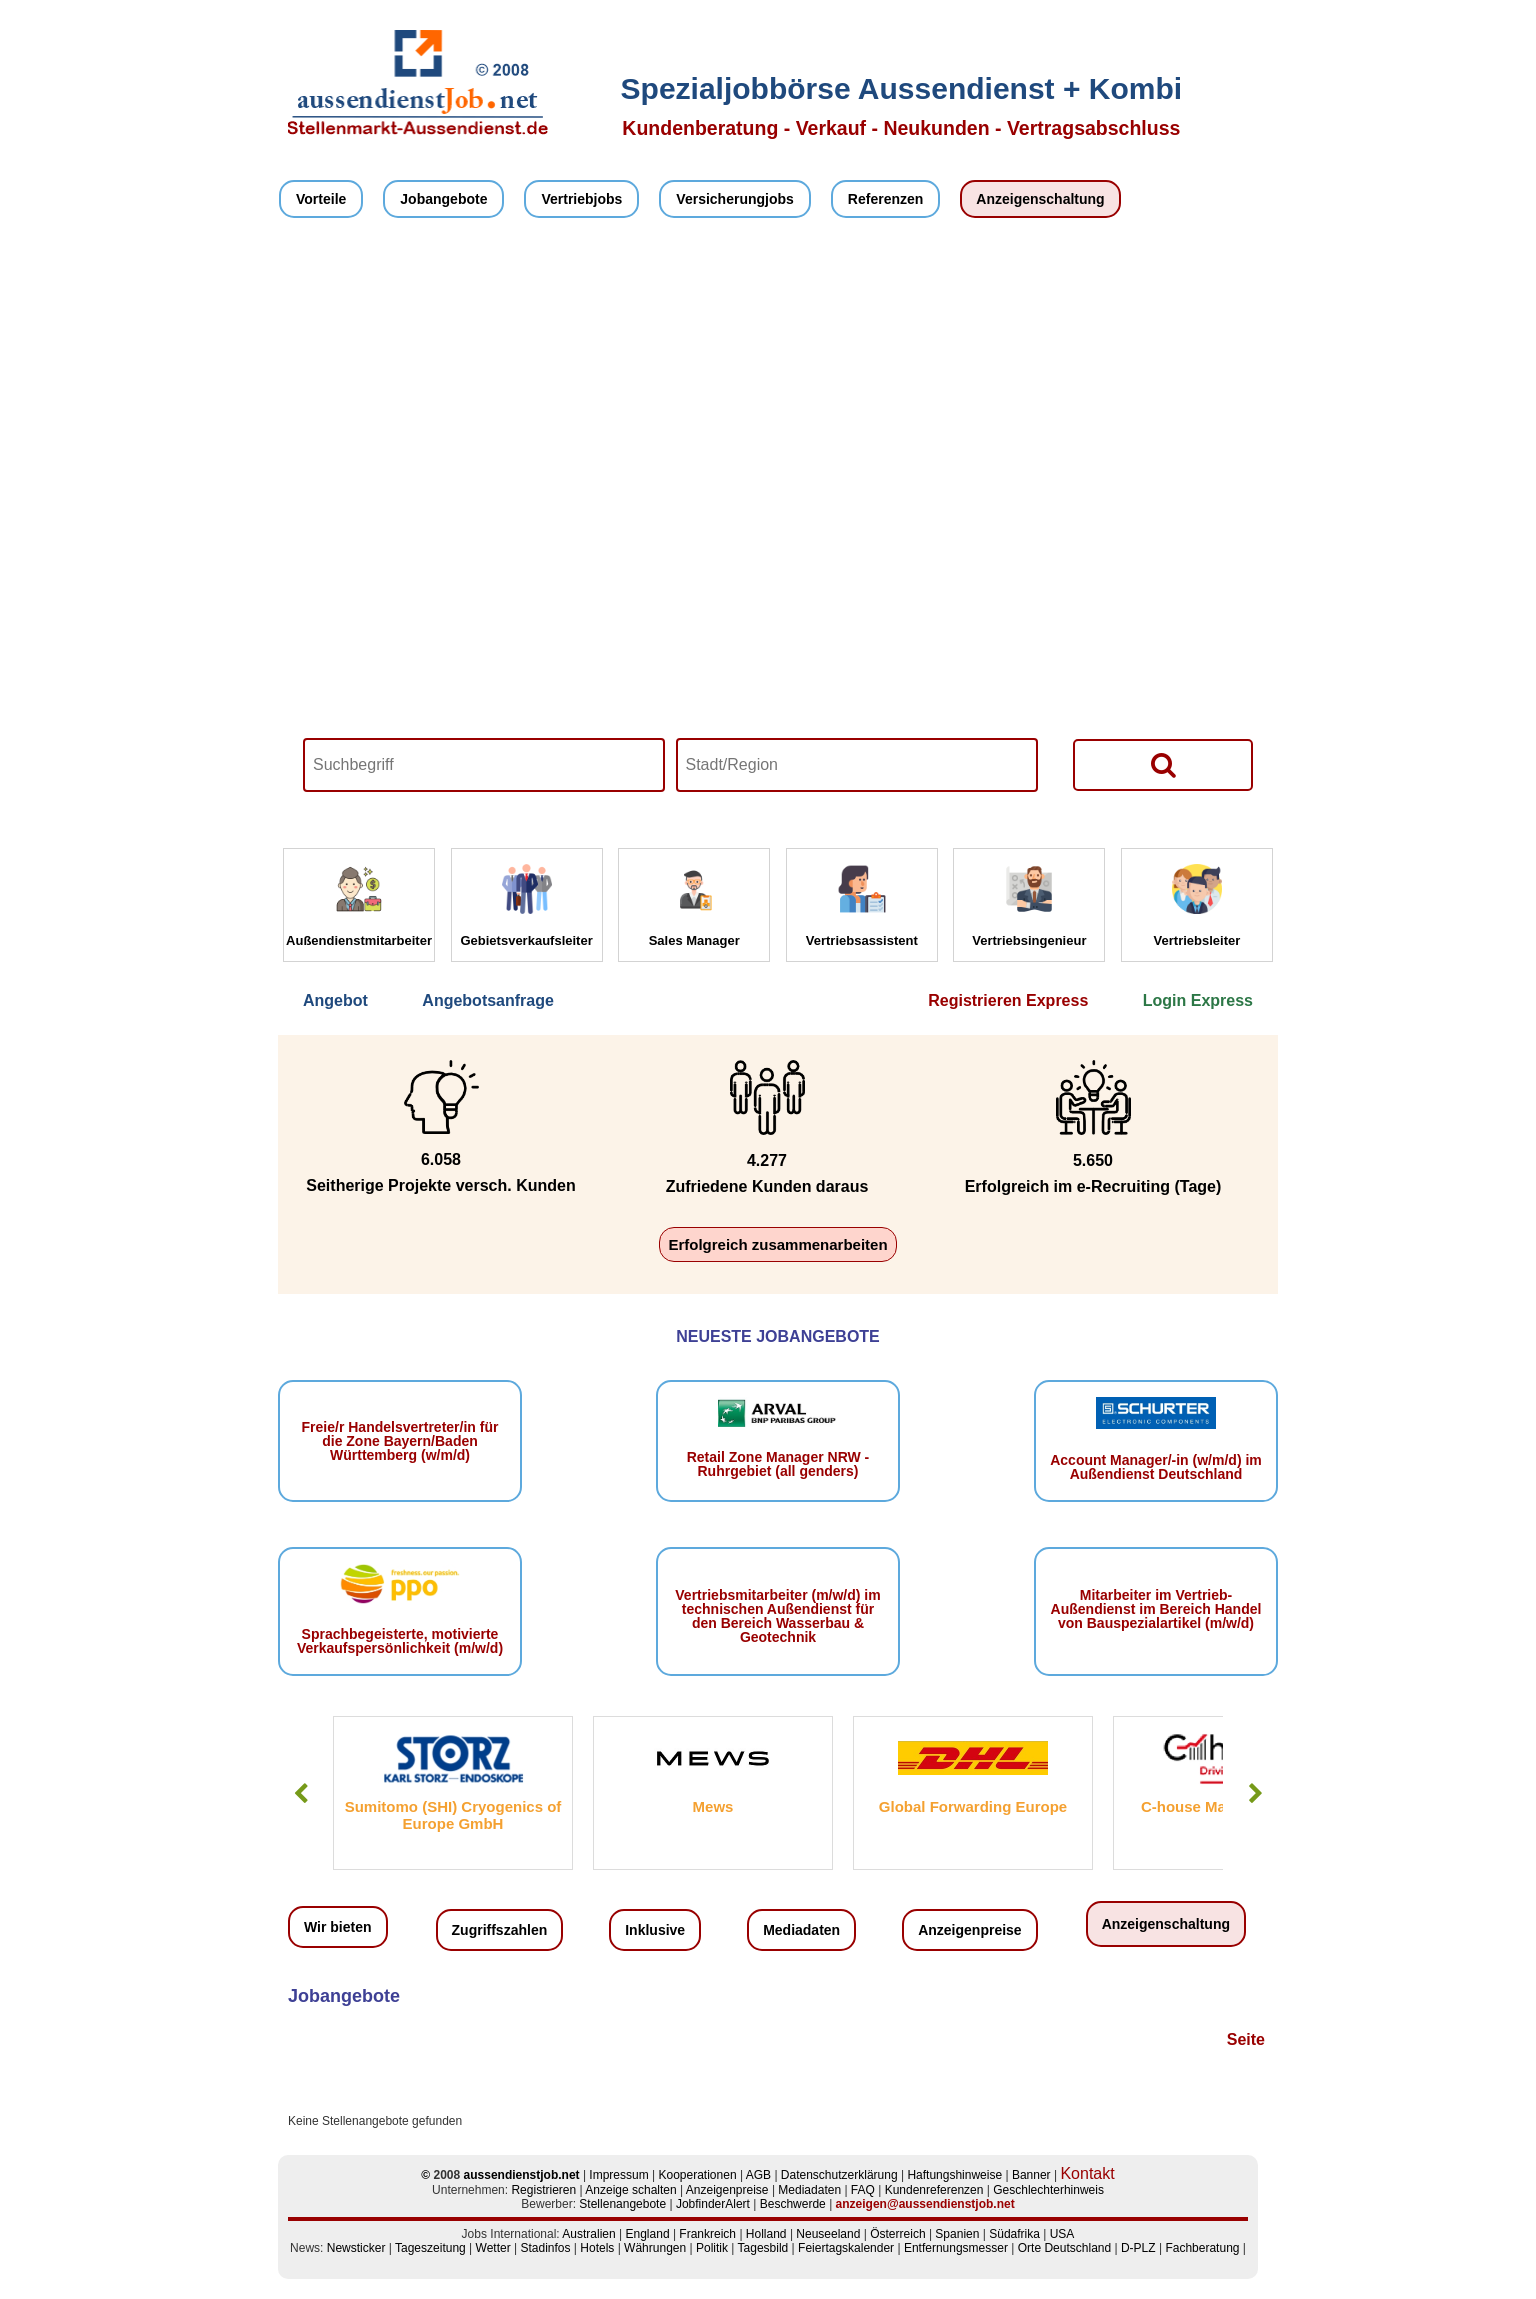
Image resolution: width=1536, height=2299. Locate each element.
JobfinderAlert (713, 2204)
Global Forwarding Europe (973, 1806)
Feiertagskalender (846, 2248)
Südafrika (1014, 2234)
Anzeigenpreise (969, 1930)
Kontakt (1087, 2173)
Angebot (335, 1000)
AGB (758, 2175)
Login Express (1198, 1000)
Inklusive (655, 1930)
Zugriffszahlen (500, 1930)
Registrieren (543, 2190)
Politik (712, 2248)
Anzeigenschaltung (1040, 199)
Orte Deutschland (1064, 2248)
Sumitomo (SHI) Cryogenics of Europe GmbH (453, 1815)
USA (1062, 2234)
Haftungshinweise (954, 2175)
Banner (1031, 2175)
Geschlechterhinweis (1048, 2190)
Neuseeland (828, 2234)
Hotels (597, 2248)
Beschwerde (793, 2204)
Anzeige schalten (630, 2190)
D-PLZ (1138, 2248)
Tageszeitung (430, 2248)
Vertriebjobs (581, 199)
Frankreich (707, 2234)
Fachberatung (1202, 2248)
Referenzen (885, 199)
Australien (588, 2234)
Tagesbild (763, 2248)
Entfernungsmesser (956, 2248)
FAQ (863, 2190)
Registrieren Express (1008, 1000)
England (648, 2234)
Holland (766, 2234)
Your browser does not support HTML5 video (778, 538)
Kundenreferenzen (934, 2190)
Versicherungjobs (734, 199)
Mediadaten (801, 1930)
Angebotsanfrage (488, 1000)
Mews (713, 1806)
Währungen (655, 2248)
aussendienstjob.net (522, 2175)
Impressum (618, 2175)
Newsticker (356, 2248)
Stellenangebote (622, 2204)
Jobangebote (443, 199)
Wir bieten (338, 1927)
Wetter (493, 2248)
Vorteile (321, 199)
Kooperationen (698, 2175)
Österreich (897, 2234)
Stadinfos (545, 2248)
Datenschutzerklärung (839, 2175)
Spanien (957, 2234)
